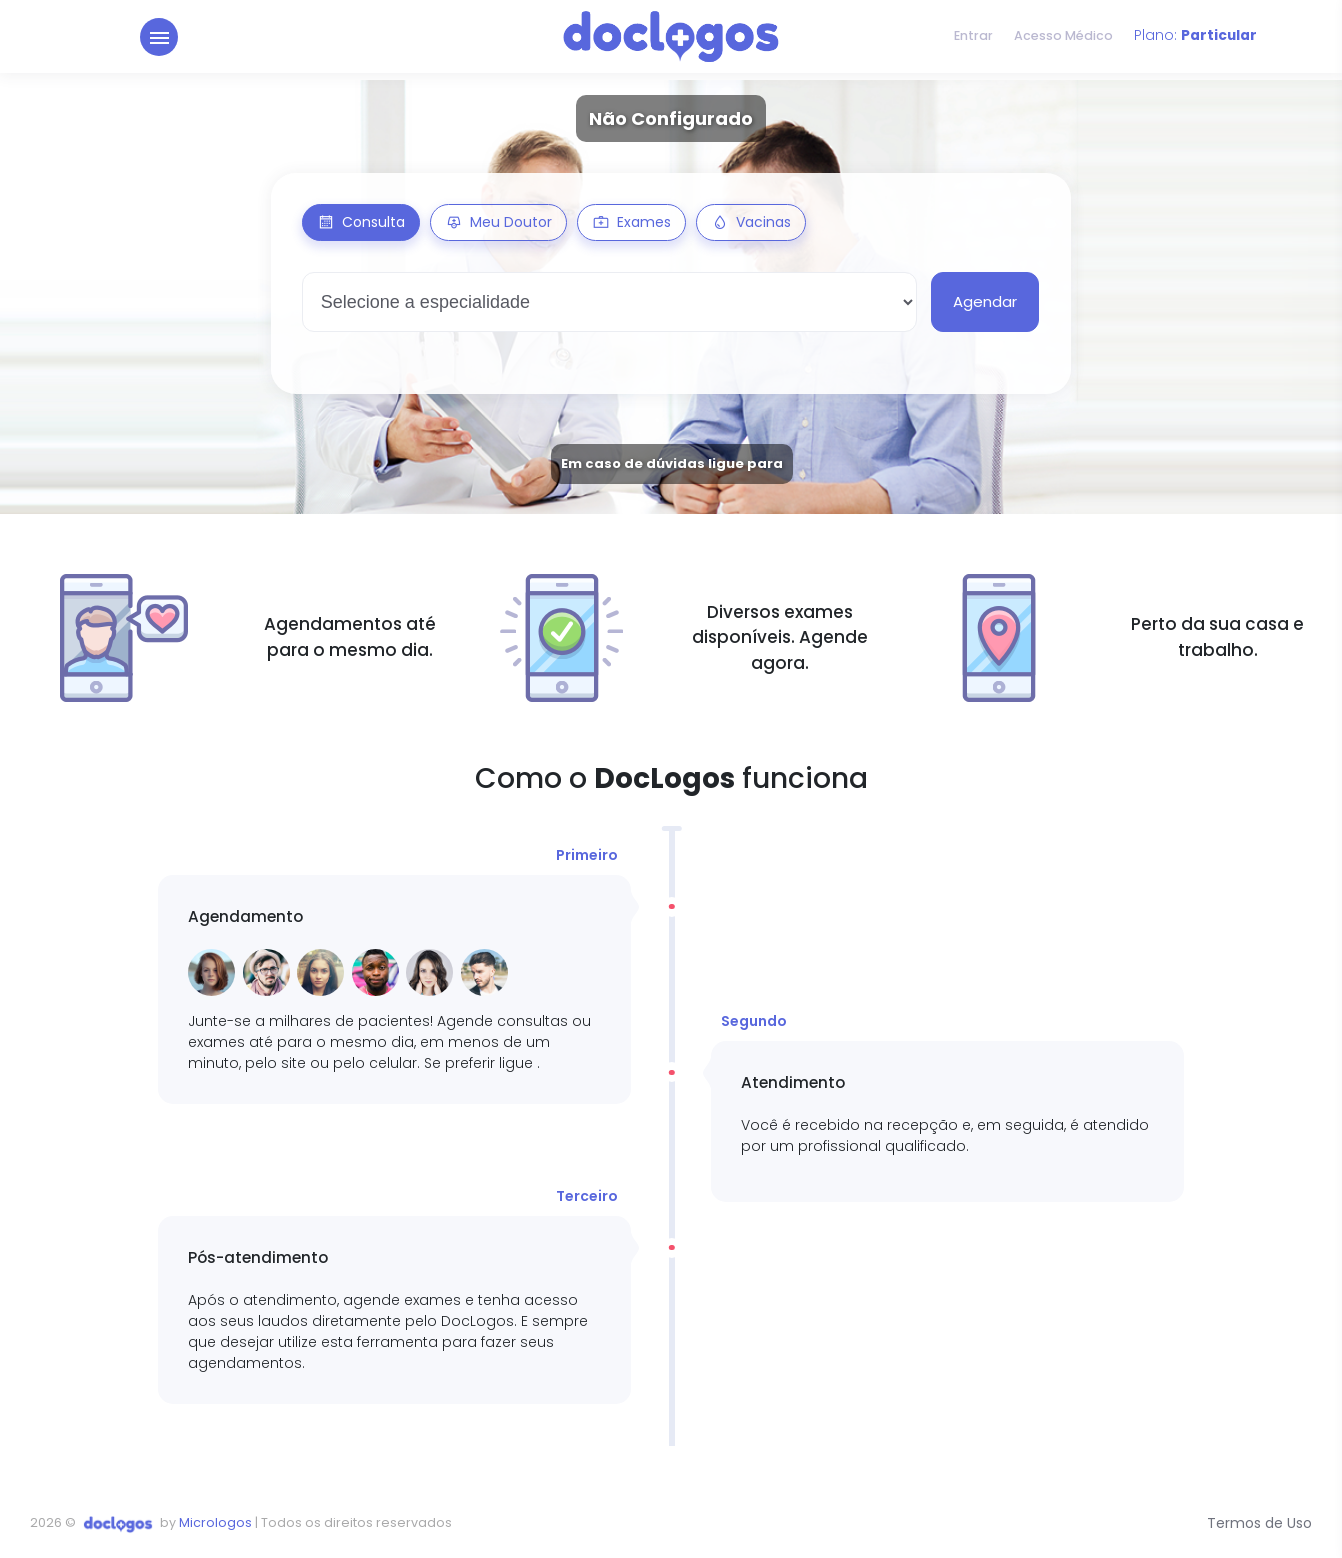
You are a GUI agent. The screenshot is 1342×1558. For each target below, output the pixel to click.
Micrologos (215, 1522)
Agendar (985, 301)
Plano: (1195, 40)
